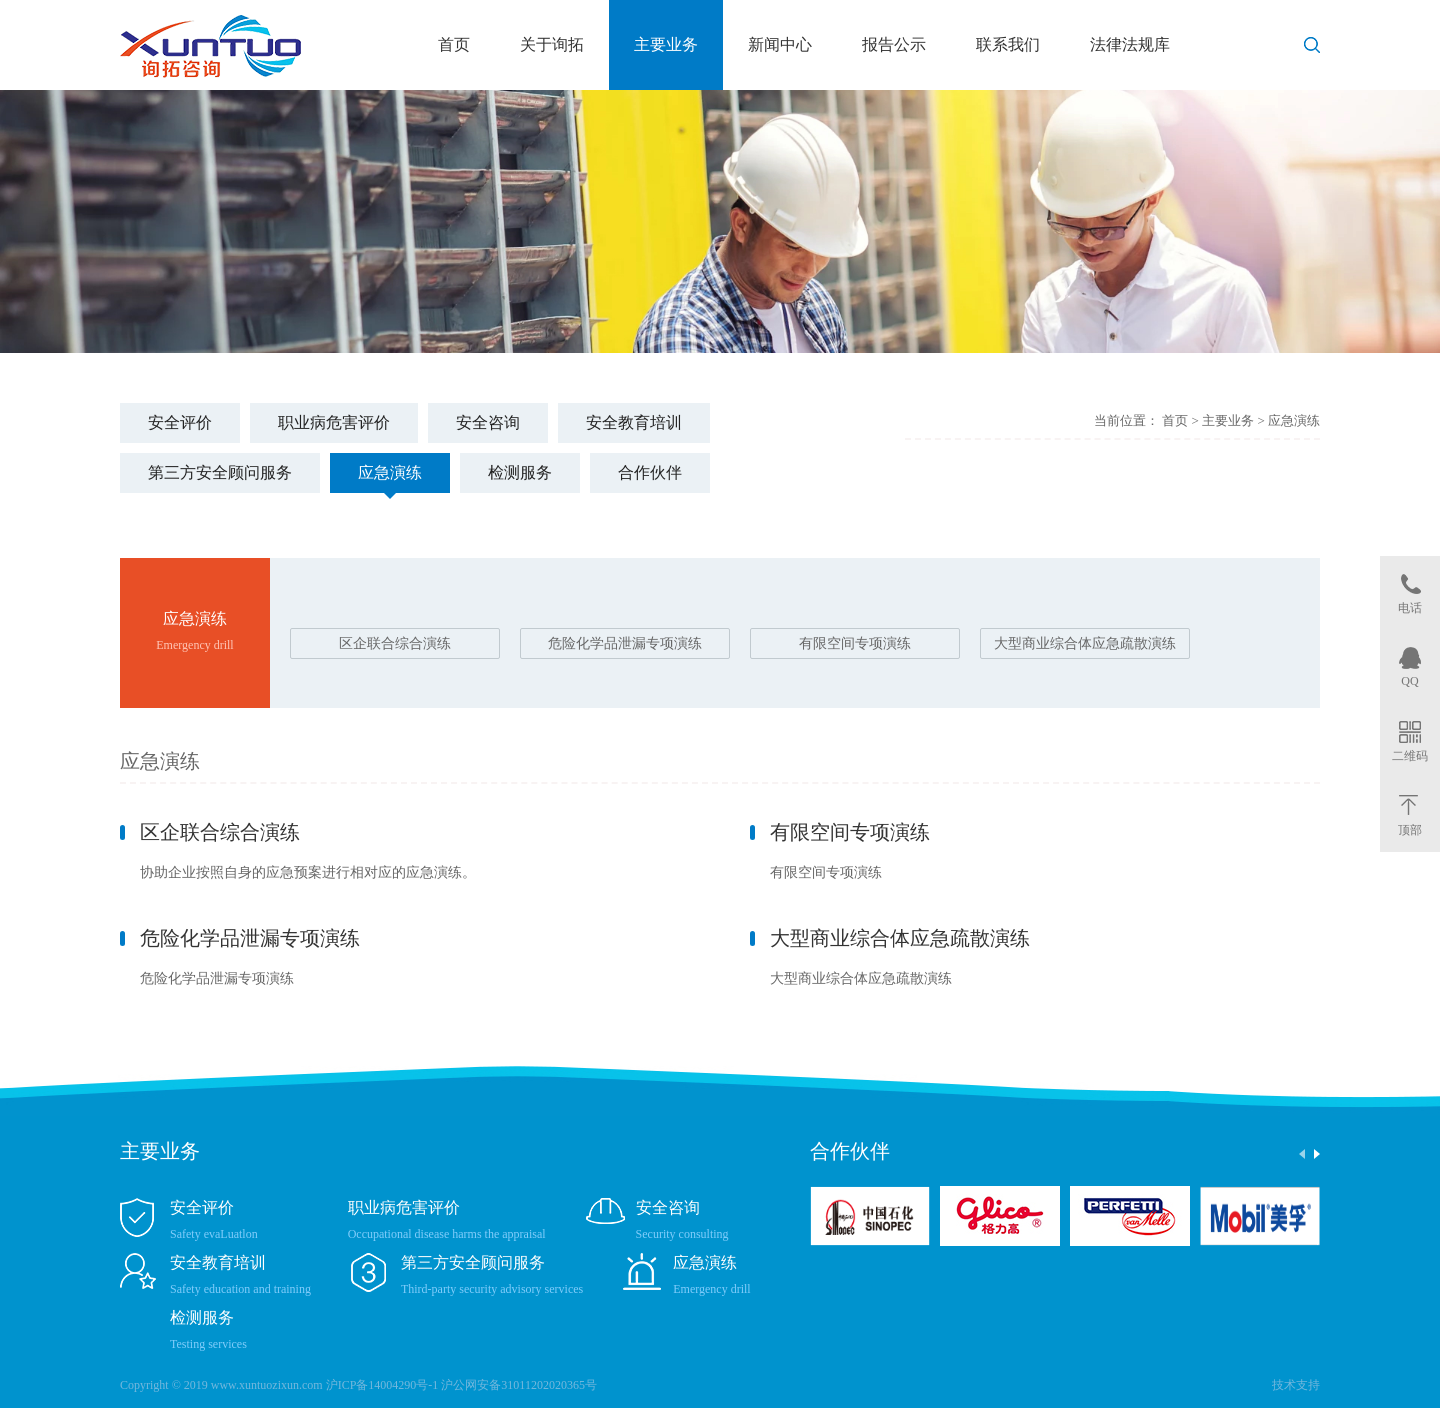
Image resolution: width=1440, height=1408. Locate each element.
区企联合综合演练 (395, 643)
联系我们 (1008, 44)
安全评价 (180, 422)
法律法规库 (1130, 44)
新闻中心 (780, 44)
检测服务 (520, 472)
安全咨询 (488, 422)
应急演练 (390, 472)
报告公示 (894, 44)
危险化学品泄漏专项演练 (625, 643)
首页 (454, 44)
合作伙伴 (650, 472)
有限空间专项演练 (855, 643)
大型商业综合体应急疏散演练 (1085, 643)
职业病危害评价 (334, 422)
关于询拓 (552, 44)
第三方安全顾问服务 (220, 472)
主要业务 (666, 44)
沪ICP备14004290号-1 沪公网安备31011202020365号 (461, 1385)
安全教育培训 (634, 422)
